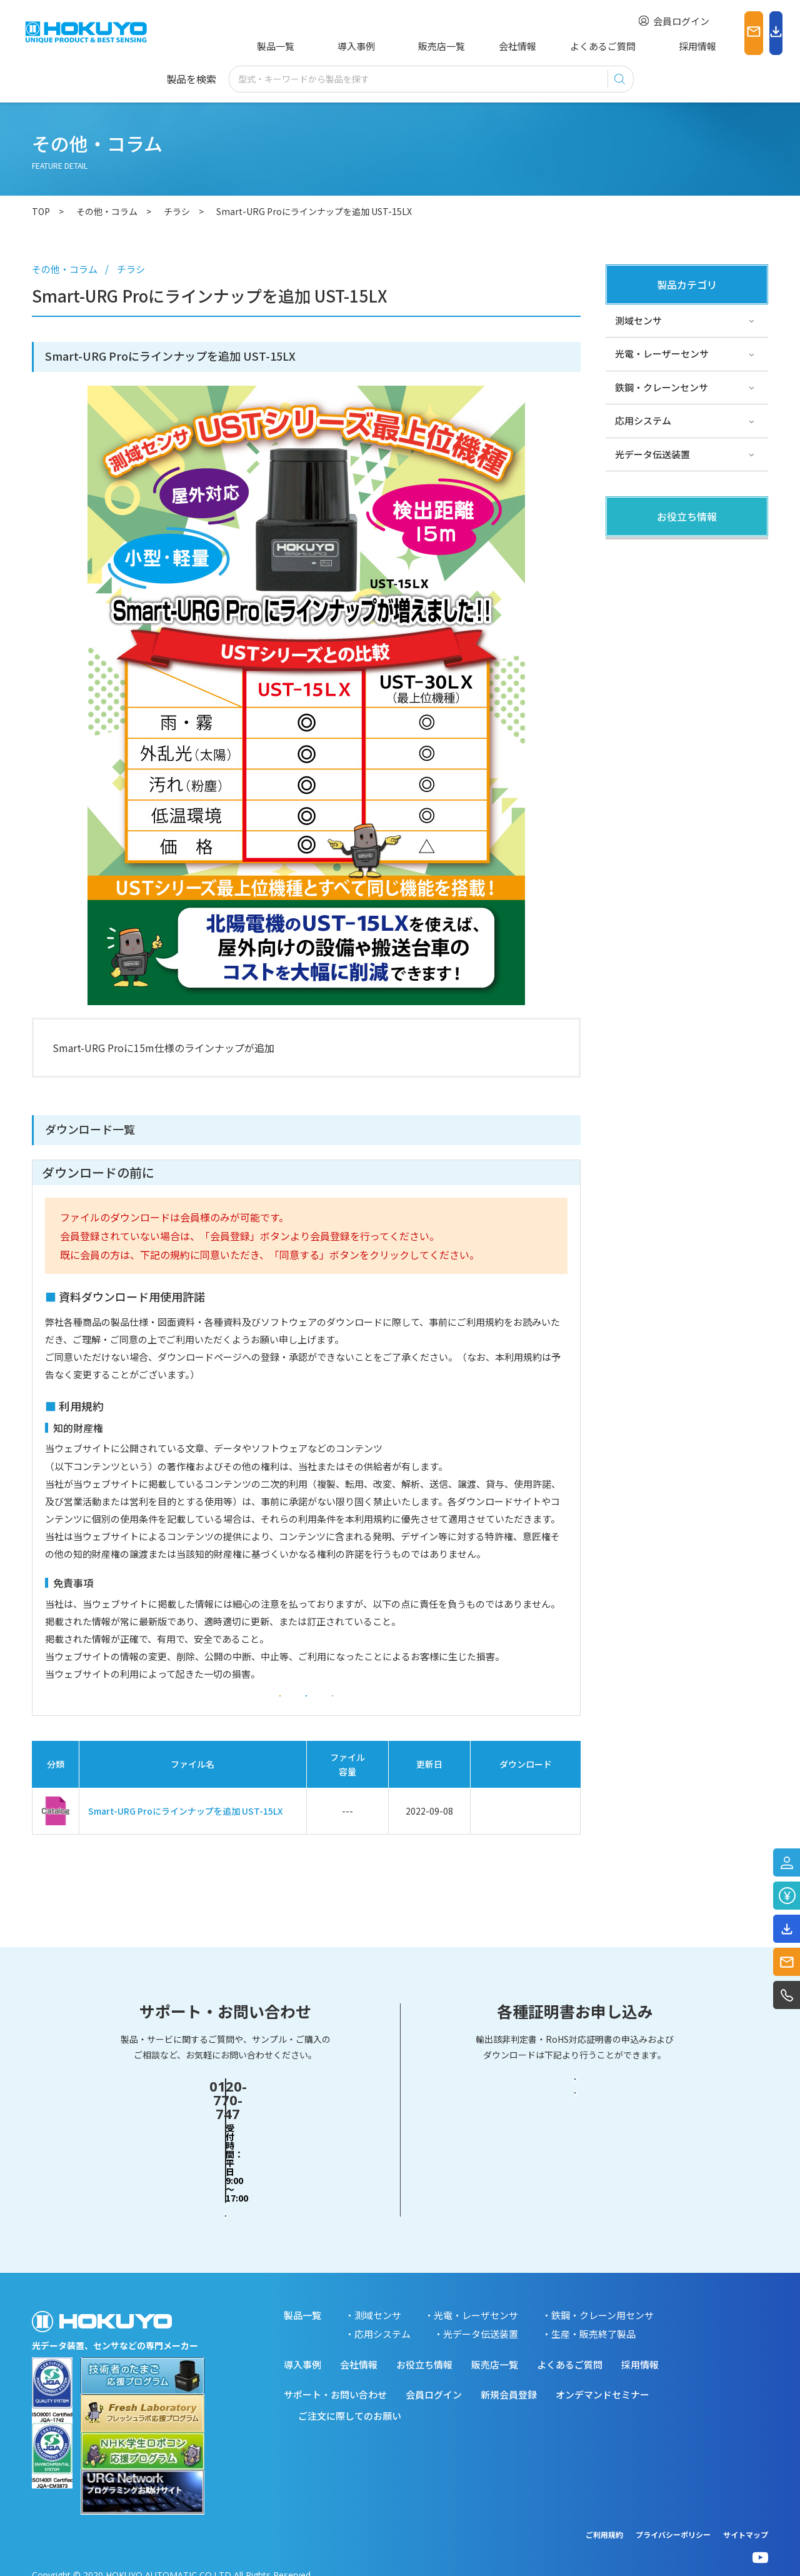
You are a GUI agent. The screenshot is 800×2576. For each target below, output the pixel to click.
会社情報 (468, 46)
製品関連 (633, 552)
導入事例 (335, 46)
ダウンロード (525, 1839)
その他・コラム (648, 586)
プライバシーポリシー (673, 2518)
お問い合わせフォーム (226, 2172)
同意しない (425, 1709)
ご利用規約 (604, 2518)
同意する (306, 1709)
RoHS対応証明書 (575, 2173)
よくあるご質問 (544, 46)
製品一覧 (273, 46)
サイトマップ (745, 2518)
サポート (633, 619)
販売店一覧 (401, 46)
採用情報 (620, 46)
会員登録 (187, 1709)
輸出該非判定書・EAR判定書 (575, 2124)
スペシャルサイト (652, 652)
